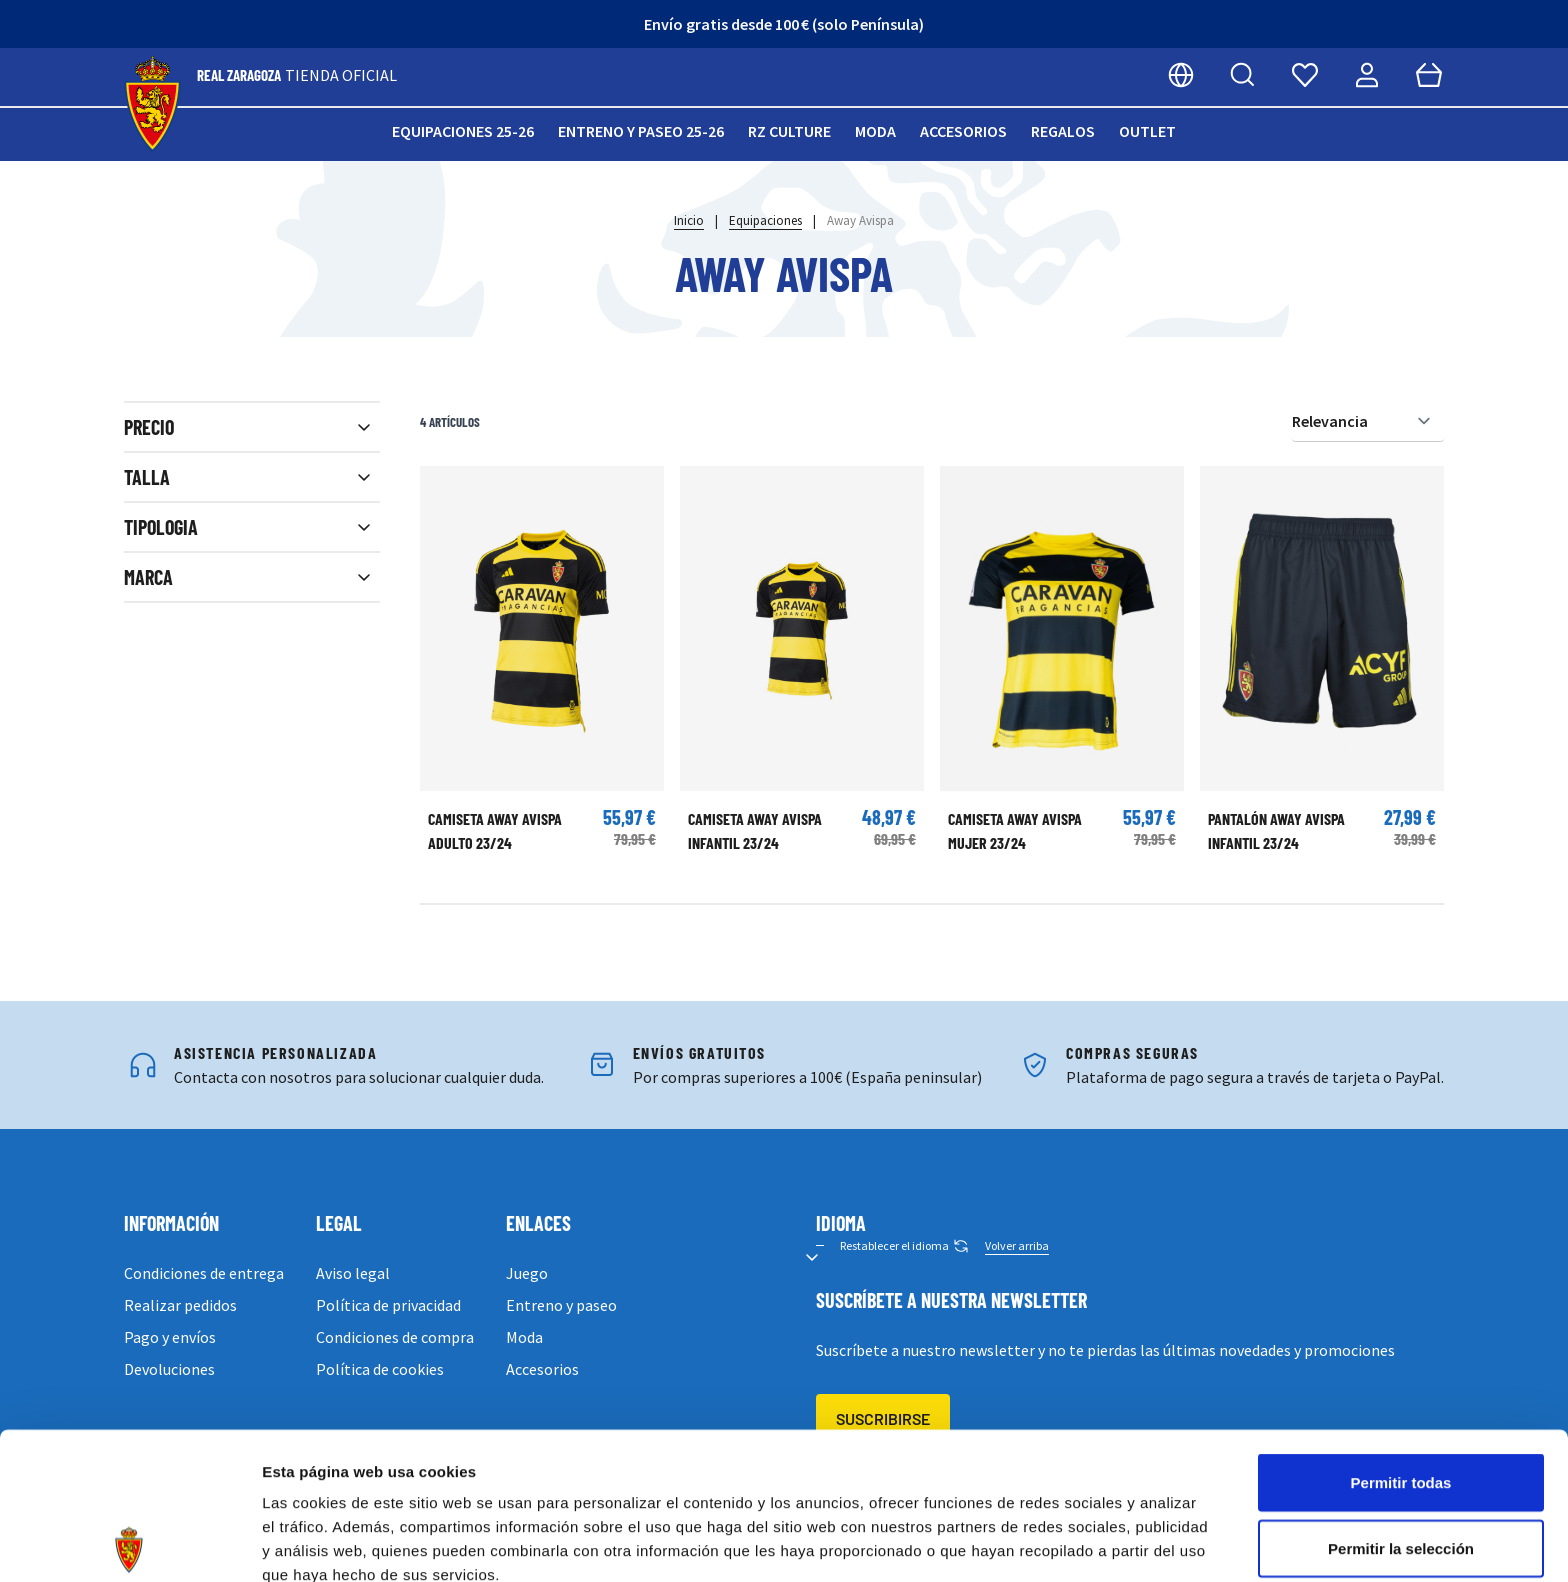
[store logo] (152, 104)
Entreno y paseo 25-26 (641, 131)
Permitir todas (1401, 1335)
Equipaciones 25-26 (463, 131)
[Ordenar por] (1368, 421)
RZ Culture (789, 131)
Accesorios (963, 131)
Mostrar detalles (1082, 1542)
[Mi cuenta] (1367, 75)
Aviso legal (353, 1273)
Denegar (1401, 1466)
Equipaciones (765, 220)
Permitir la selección (1401, 1401)
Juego (527, 1273)
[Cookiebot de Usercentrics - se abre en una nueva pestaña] (129, 1543)
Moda (875, 131)
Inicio (689, 220)
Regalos (1063, 131)
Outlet (1147, 131)
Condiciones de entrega (204, 1273)
